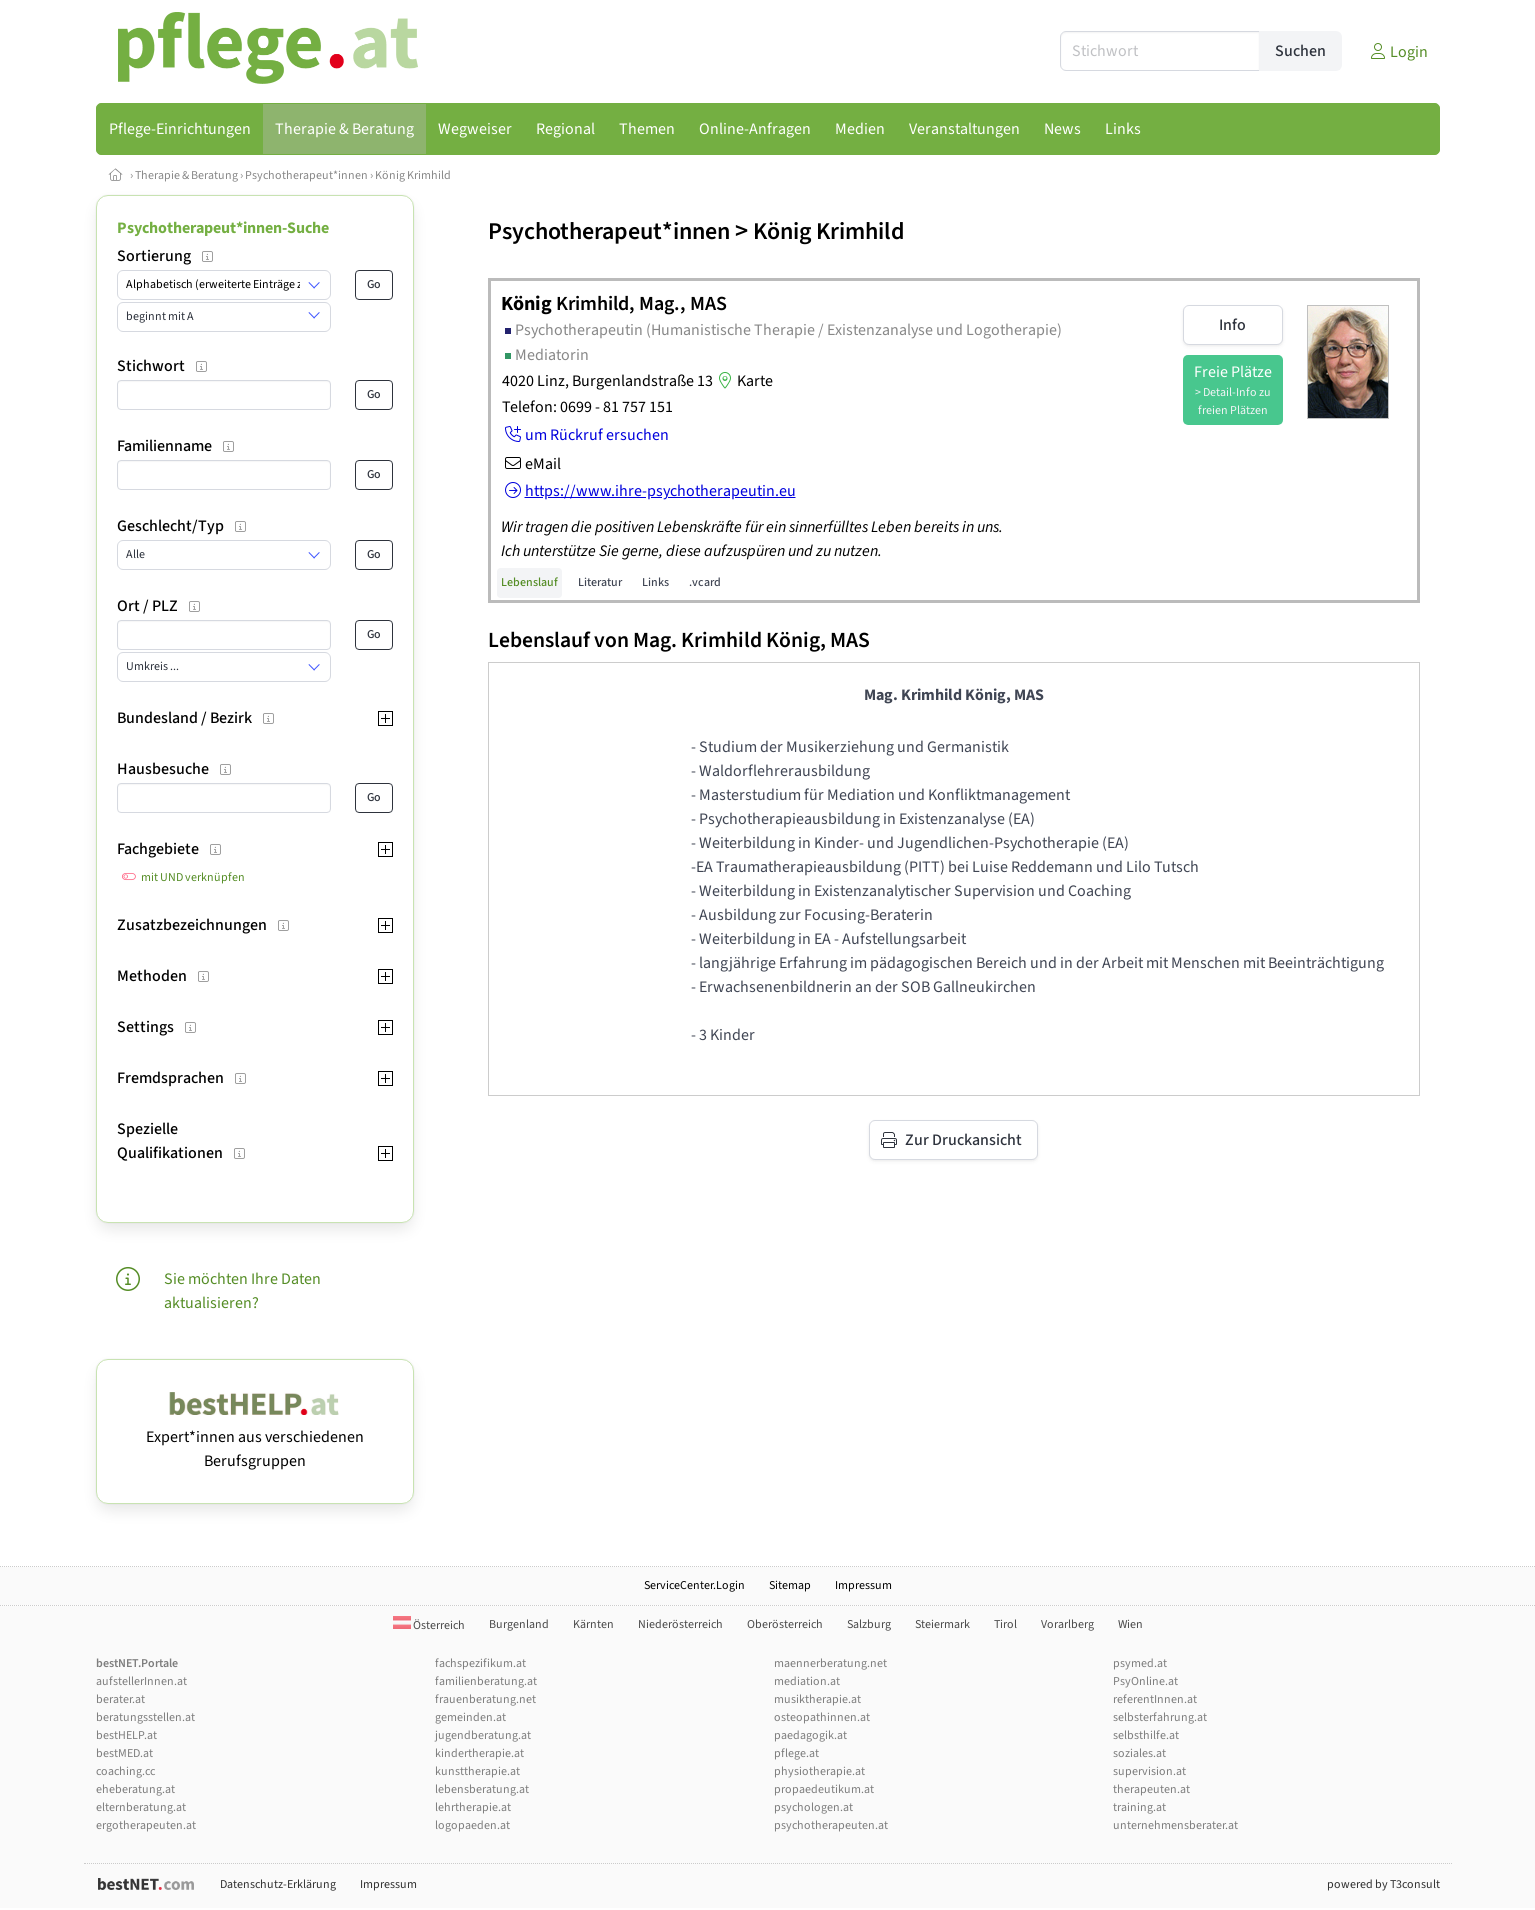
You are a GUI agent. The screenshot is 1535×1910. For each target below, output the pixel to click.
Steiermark (942, 1624)
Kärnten (593, 1624)
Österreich (429, 1625)
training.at (1139, 1807)
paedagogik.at (810, 1735)
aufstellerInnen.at (141, 1681)
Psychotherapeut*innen (306, 175)
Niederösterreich (680, 1624)
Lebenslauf (529, 582)
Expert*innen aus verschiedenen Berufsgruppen (255, 1437)
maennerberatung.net (830, 1663)
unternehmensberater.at (1175, 1825)
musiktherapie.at (817, 1699)
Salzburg (869, 1624)
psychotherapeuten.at (831, 1825)
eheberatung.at (135, 1789)
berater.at (120, 1699)
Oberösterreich (785, 1624)
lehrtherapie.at (473, 1807)
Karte (743, 381)
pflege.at (796, 1753)
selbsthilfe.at (1146, 1735)
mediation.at (807, 1681)
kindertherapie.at (479, 1753)
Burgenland (519, 1624)
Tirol (1005, 1624)
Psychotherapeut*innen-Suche (223, 228)
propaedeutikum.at (824, 1789)
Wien (1130, 1624)
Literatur (600, 582)
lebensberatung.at (482, 1789)
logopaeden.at (472, 1825)
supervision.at (1149, 1771)
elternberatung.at (141, 1807)
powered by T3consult (1383, 1884)
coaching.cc (125, 1771)
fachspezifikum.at (480, 1663)
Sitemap (790, 1585)
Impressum (863, 1585)
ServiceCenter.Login (694, 1585)
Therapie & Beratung (186, 175)
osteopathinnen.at (822, 1717)
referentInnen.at (1155, 1699)
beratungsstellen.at (145, 1717)
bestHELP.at (126, 1735)
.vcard (705, 582)
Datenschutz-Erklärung (278, 1884)
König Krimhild (413, 175)
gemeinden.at (470, 1717)
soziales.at (1139, 1753)
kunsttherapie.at (477, 1771)
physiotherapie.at (819, 1771)
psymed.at (1140, 1663)
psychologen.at (813, 1807)
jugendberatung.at (483, 1735)
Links (655, 582)
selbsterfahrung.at (1160, 1717)
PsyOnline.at (1145, 1681)
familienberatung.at (486, 1681)
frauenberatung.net (485, 1699)
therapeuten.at (1151, 1789)
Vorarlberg (1067, 1624)
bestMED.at (124, 1753)
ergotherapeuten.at (146, 1825)
